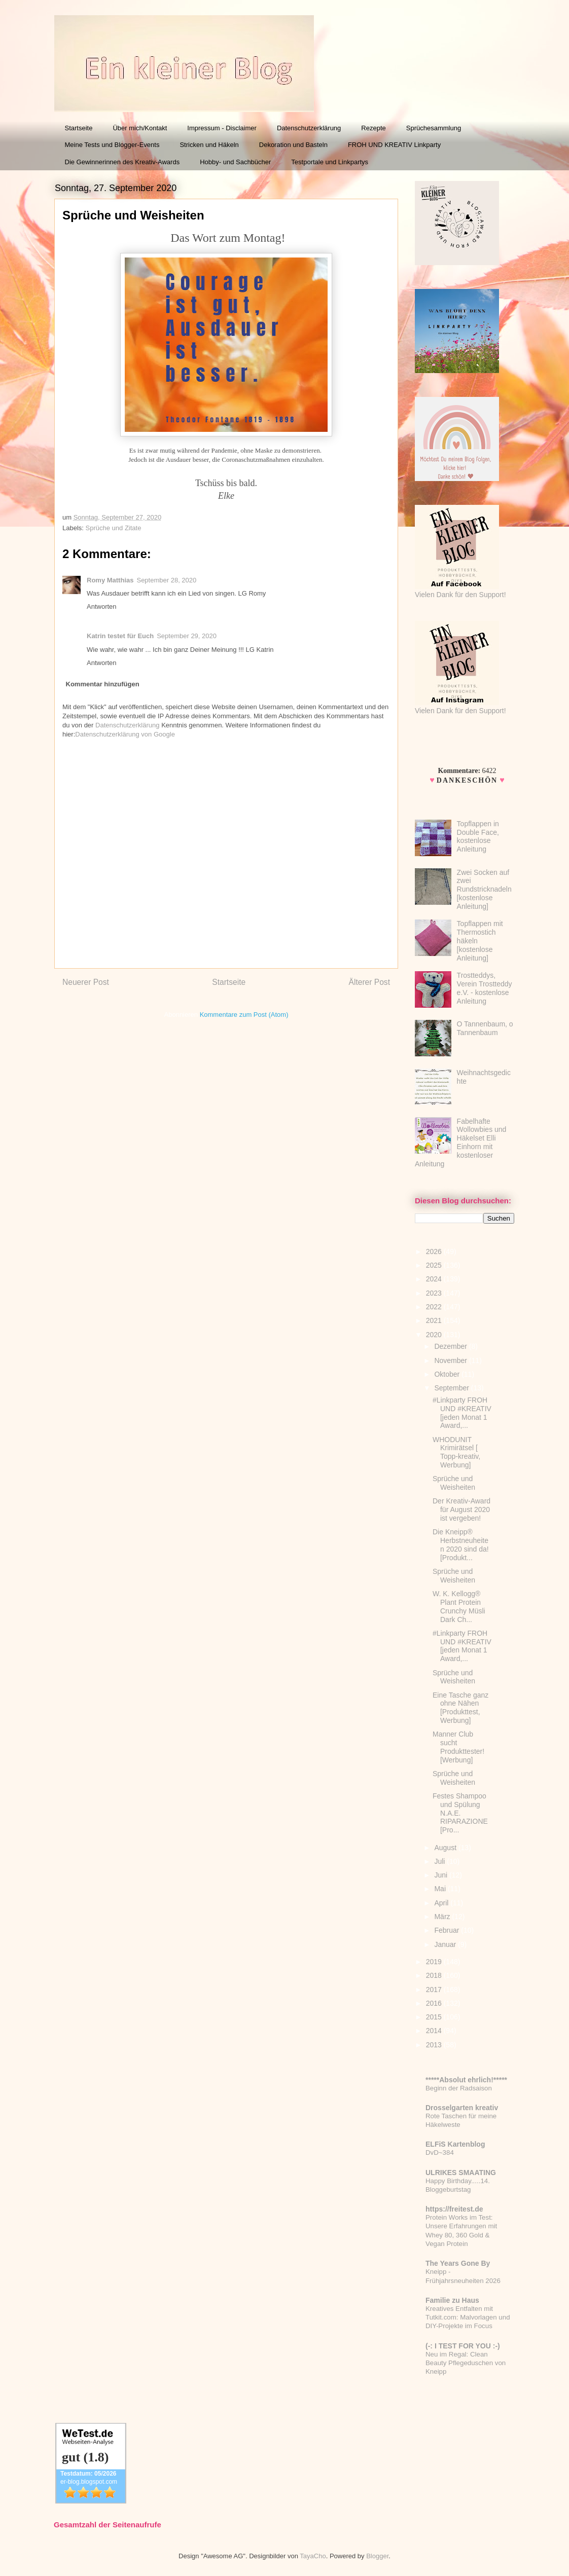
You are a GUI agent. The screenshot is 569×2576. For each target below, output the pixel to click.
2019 (435, 1962)
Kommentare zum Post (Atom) (244, 1014)
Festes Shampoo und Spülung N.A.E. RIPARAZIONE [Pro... (460, 1813)
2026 (435, 1251)
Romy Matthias (110, 580)
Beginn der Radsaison (458, 2088)
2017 (435, 1989)
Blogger (377, 2556)
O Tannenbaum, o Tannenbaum (485, 1028)
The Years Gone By (457, 2263)
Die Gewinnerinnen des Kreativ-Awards (122, 162)
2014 (435, 2031)
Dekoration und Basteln (293, 145)
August (446, 1848)
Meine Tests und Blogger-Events (112, 145)
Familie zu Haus (452, 2300)
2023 (435, 1293)
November (451, 1360)
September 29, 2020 (187, 636)
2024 (435, 1279)
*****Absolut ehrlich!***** (466, 2080)
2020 (435, 1335)
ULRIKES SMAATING (460, 2172)
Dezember (451, 1346)
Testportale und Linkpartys (329, 162)
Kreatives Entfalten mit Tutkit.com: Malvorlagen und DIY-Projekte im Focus (467, 2317)
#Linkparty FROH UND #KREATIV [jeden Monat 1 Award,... (462, 1412)
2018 (435, 1975)
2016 (435, 2003)
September (452, 1388)
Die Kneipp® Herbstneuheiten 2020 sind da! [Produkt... (461, 1544)
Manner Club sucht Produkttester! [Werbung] (458, 1746)
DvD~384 (439, 2152)
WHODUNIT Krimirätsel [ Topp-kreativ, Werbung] (456, 1452)
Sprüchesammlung (433, 128)
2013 (435, 2045)
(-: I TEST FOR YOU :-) (462, 2346)
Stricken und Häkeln (209, 145)
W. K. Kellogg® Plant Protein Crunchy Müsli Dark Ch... (459, 1606)
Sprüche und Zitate (113, 528)
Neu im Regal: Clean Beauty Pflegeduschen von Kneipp (465, 2363)
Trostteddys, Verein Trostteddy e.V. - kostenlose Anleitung (484, 988)
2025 (435, 1265)
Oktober (447, 1374)
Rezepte (373, 128)
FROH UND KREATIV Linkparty (394, 145)
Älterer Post (369, 982)
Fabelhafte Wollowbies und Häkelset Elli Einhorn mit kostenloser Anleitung (460, 1142)
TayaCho (313, 2556)
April (442, 1903)
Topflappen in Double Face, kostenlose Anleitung (478, 836)
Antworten (102, 606)
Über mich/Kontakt (140, 128)
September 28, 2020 (166, 580)
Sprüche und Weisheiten (454, 1483)
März (443, 1916)
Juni (441, 1875)
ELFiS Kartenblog (455, 2144)
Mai (440, 1889)
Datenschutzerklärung (309, 128)
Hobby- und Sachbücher (235, 162)
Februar (447, 1930)
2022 (435, 1307)
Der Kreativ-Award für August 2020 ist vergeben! (461, 1509)
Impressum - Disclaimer (222, 128)
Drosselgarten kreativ (461, 2108)
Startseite (79, 128)
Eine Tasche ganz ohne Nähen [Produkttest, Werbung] (460, 1707)
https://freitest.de (454, 2209)
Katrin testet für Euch (120, 636)
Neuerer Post (85, 982)
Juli (440, 1861)
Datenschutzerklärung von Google (125, 734)
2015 (435, 2017)
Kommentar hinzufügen (102, 684)
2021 (435, 1320)
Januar (446, 1944)
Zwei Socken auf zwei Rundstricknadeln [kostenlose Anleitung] (484, 889)
